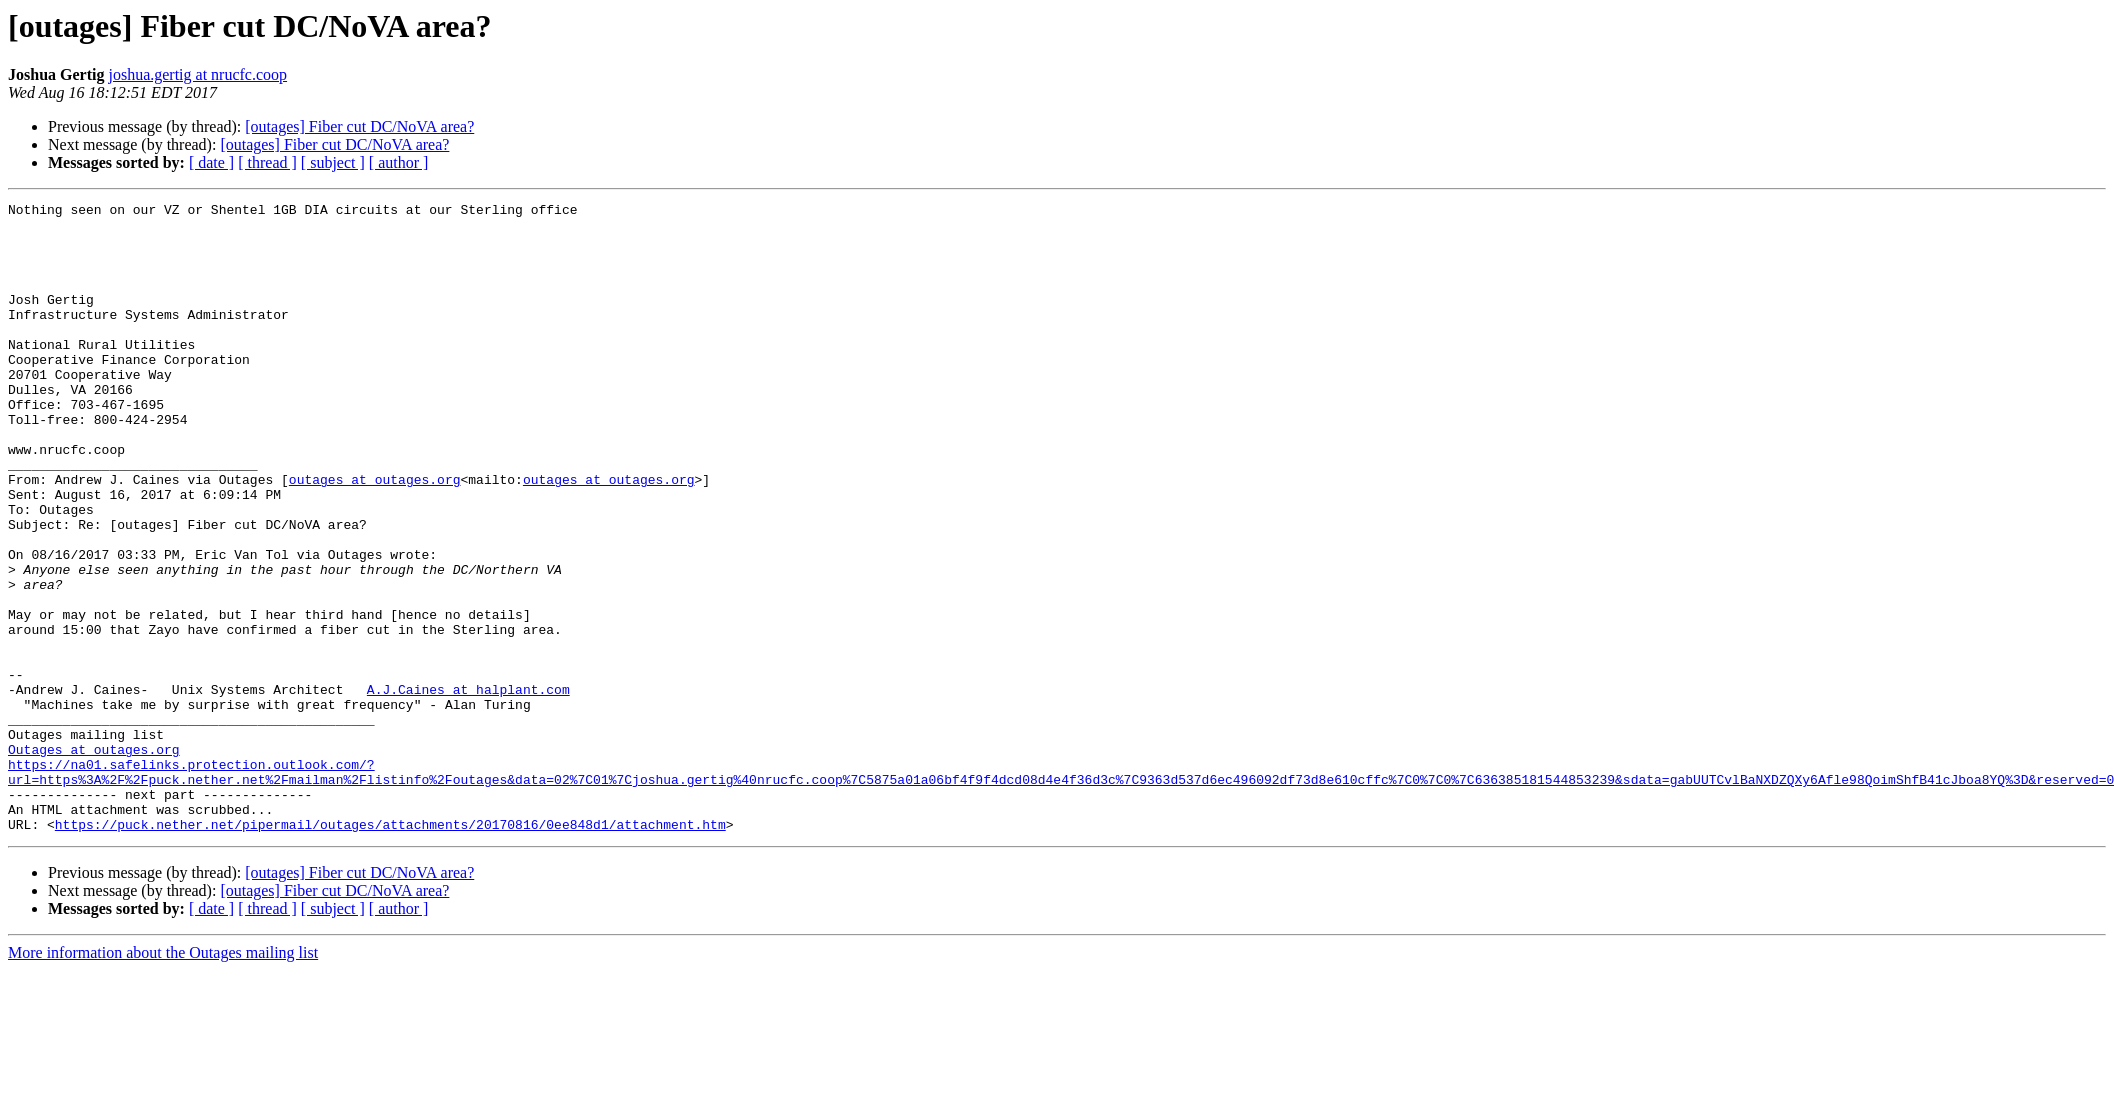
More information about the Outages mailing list (163, 1078)
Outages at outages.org (94, 860)
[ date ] (211, 162)
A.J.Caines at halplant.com (468, 788)
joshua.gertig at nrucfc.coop (197, 74)
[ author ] (399, 162)
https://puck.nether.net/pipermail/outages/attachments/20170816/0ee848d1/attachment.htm (390, 950)
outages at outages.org (375, 536)
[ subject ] (333, 162)
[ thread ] (267, 162)
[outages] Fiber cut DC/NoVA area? (359, 126)
